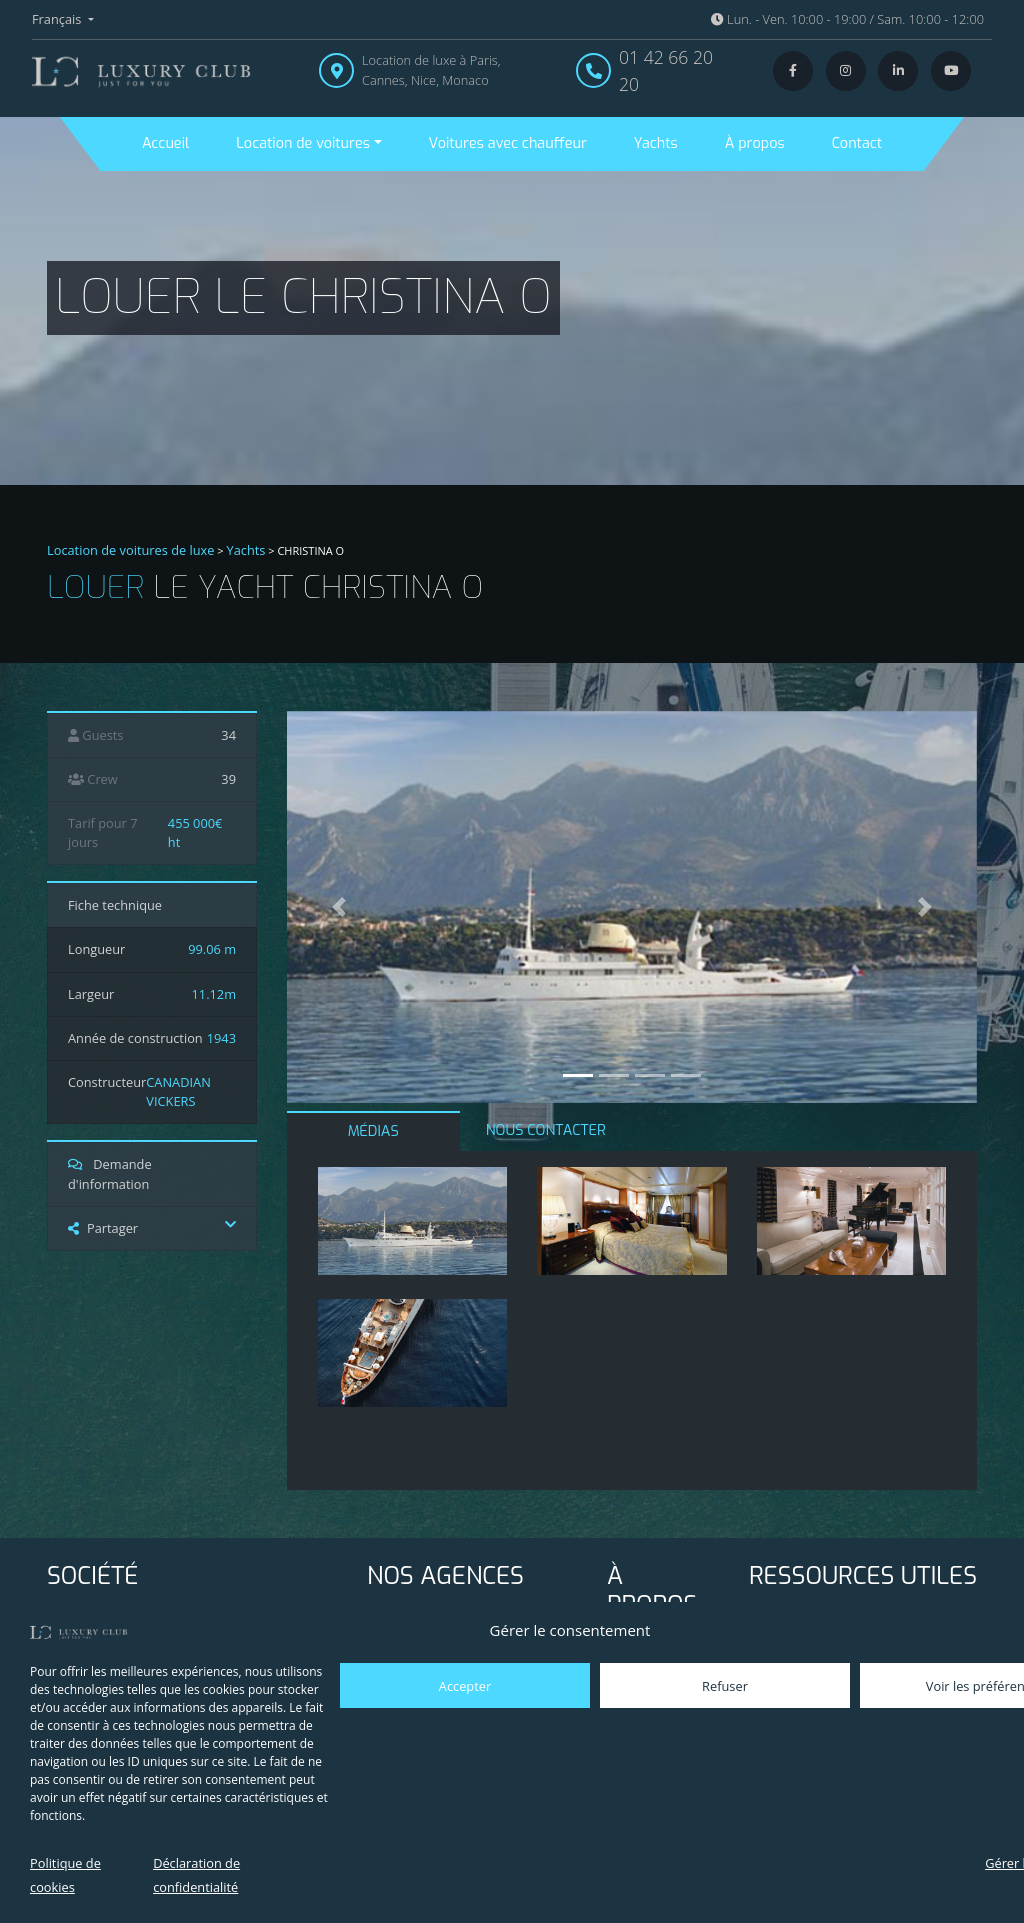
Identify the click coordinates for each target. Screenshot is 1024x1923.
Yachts (656, 143)
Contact (857, 143)
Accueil (165, 143)
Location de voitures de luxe (131, 550)
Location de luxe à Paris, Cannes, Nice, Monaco (431, 69)
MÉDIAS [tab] (373, 1131)
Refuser (725, 1686)
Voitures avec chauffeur (508, 143)
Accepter (465, 1686)
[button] (339, 907)
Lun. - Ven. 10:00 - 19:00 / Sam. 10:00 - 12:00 (847, 19)
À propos (755, 143)
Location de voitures (303, 143)
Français (58, 19)
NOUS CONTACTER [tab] (546, 1130)
